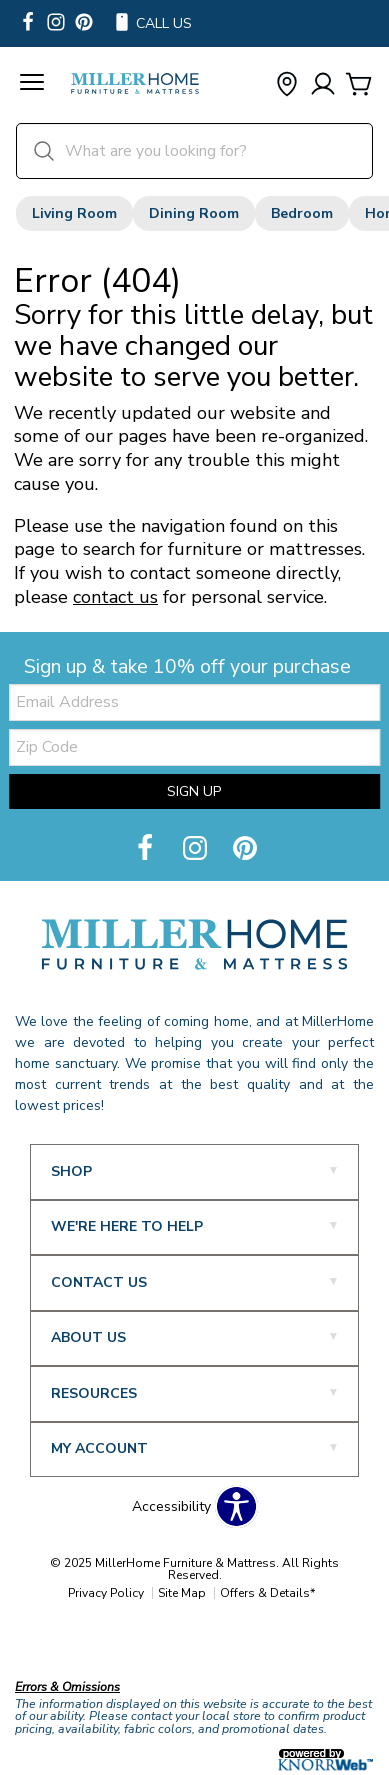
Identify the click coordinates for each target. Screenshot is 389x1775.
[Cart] (359, 85)
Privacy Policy (106, 1593)
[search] (194, 151)
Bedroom (302, 213)
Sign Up (194, 791)
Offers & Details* (267, 1593)
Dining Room (194, 213)
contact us (115, 597)
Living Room (74, 213)
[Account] (323, 85)
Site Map (182, 1593)
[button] (32, 85)
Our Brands (52, 1644)
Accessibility (171, 1507)
